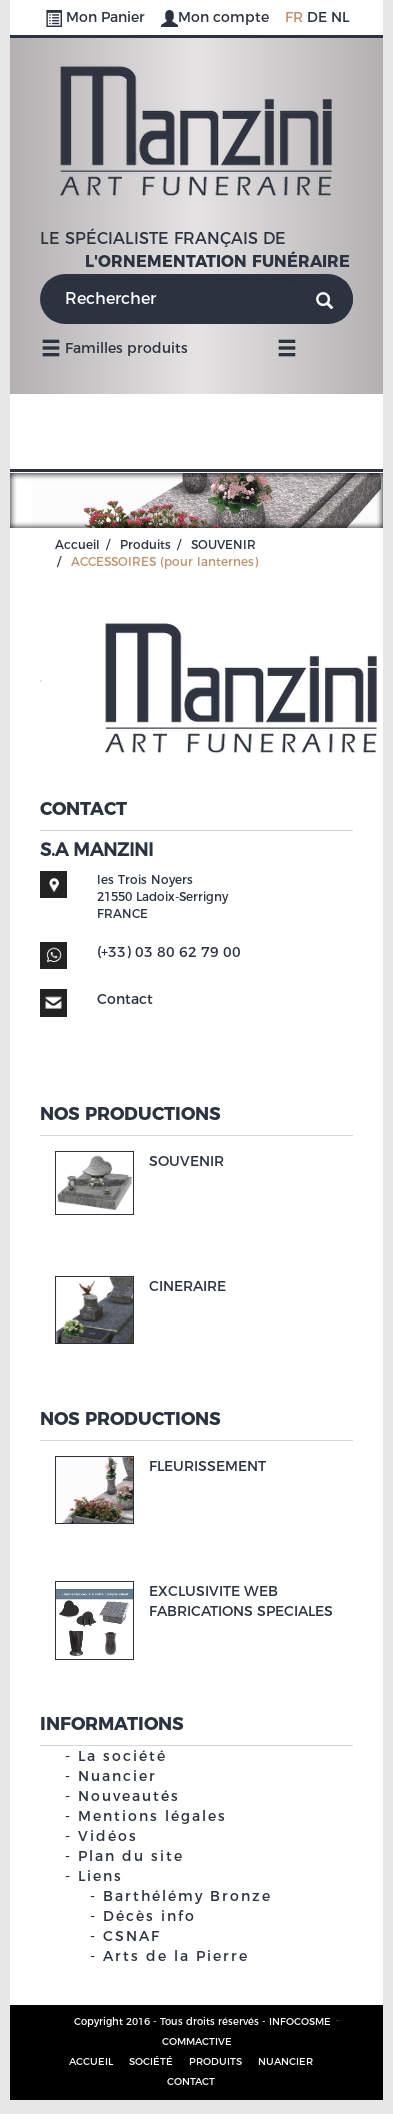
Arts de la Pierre (176, 1956)
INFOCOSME (300, 2021)
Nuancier (117, 1776)
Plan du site (131, 1856)
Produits (145, 544)
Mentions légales (152, 1816)
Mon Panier (97, 17)
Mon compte (217, 17)
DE (317, 17)
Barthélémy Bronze (187, 1896)
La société (122, 1756)
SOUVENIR (223, 544)
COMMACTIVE (197, 2041)
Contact (125, 999)
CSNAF (132, 1936)
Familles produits (114, 347)
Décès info (149, 1916)
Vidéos (108, 1836)
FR (294, 17)
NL (340, 17)
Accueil (77, 544)
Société (151, 2061)
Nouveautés (129, 1796)
